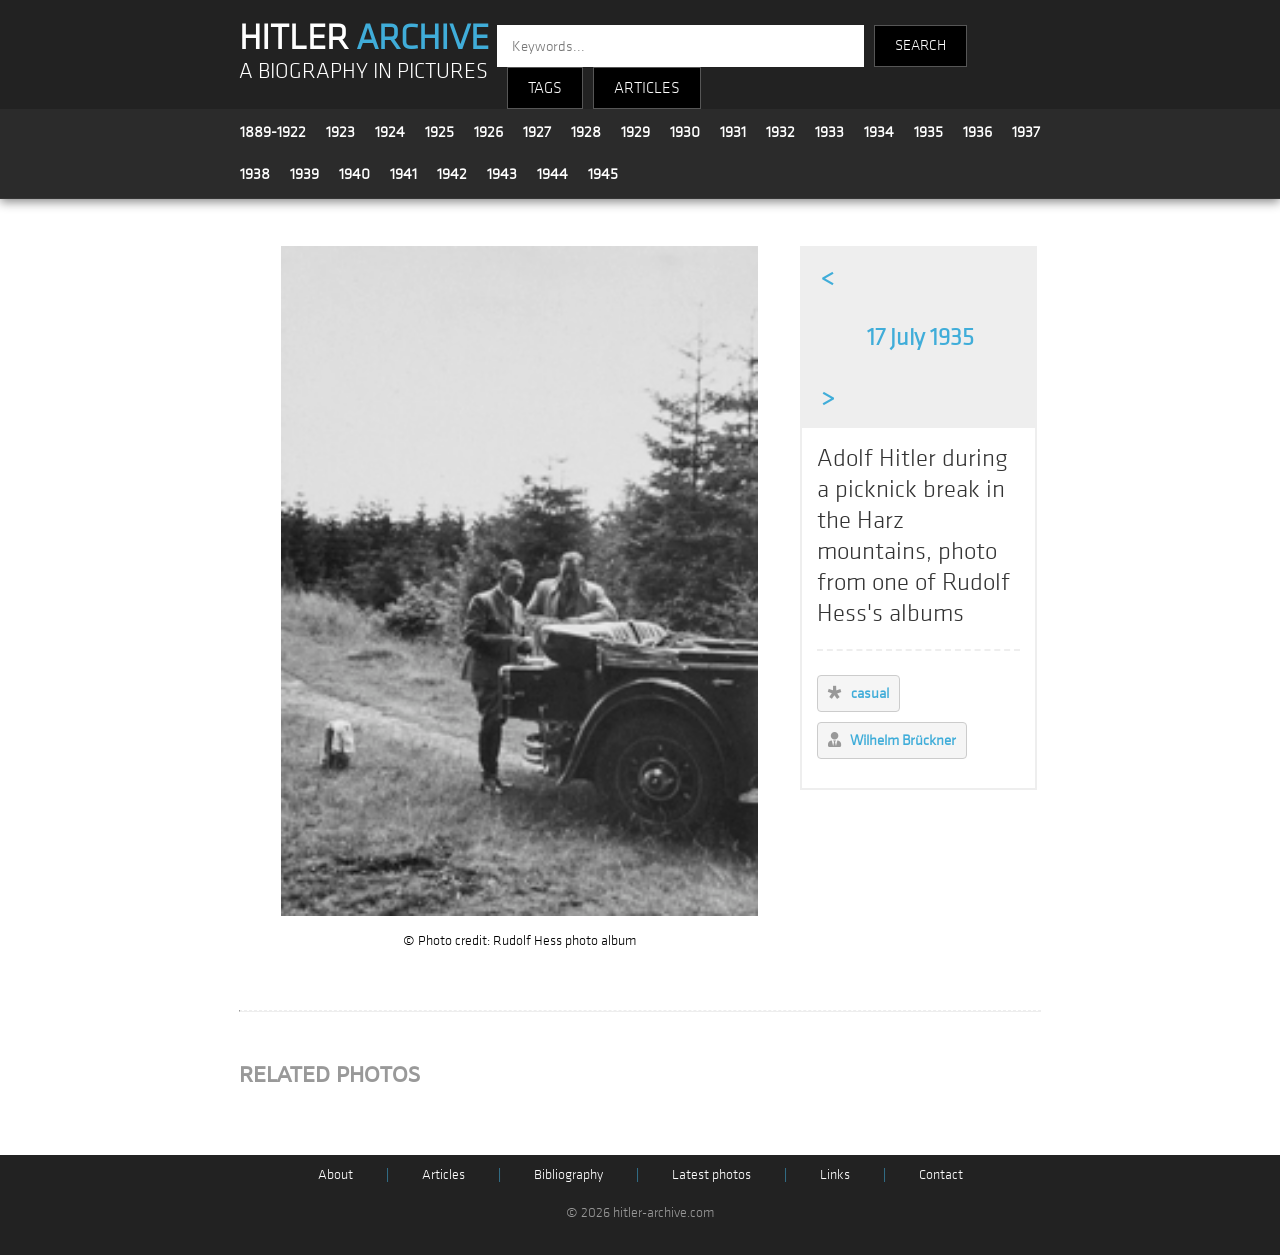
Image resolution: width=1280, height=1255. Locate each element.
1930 (685, 132)
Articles (443, 1174)
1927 (537, 132)
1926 (488, 132)
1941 (403, 174)
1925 (439, 132)
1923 (340, 132)
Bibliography (568, 1174)
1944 (552, 174)
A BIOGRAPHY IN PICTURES (363, 71)
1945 (603, 174)
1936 (977, 132)
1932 (780, 132)
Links (835, 1174)
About (335, 1174)
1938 (255, 174)
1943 (502, 174)
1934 (879, 132)
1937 (1026, 132)
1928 (586, 132)
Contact (941, 1174)
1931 (733, 132)
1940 (354, 174)
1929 (635, 132)
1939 (304, 174)
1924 (390, 132)
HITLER (364, 38)
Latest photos (711, 1174)
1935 (928, 132)
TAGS (545, 88)
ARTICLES (647, 88)
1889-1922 (273, 132)
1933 (829, 132)
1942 (452, 174)
